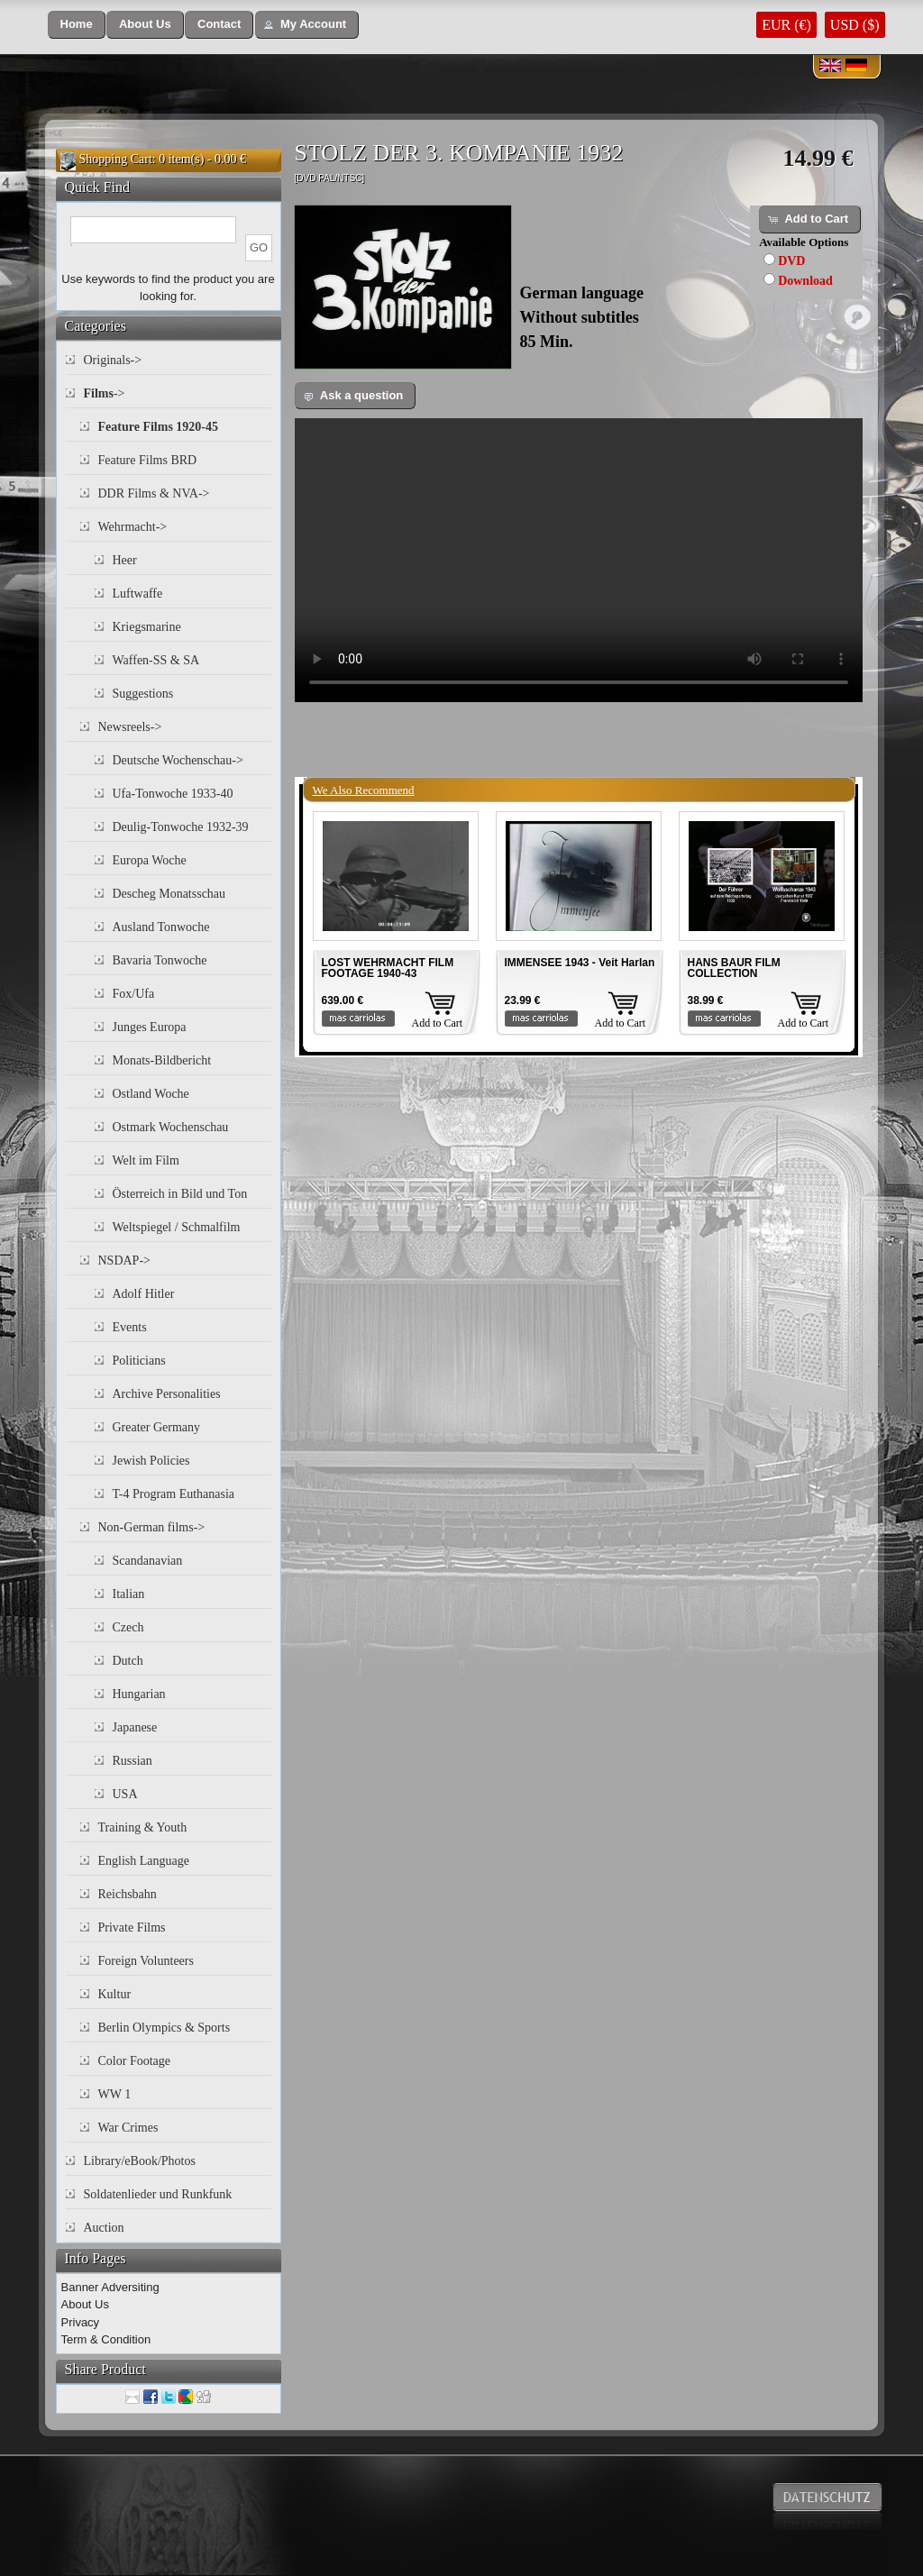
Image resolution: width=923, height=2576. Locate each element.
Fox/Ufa (134, 993)
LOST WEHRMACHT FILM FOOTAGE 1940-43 (388, 968)
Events (130, 1327)
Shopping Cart (115, 159)
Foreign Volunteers (146, 1961)
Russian (132, 1761)
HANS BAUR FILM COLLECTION (734, 968)
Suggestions (143, 693)
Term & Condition (106, 2339)
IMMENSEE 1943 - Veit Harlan (580, 962)
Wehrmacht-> (133, 527)
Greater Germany (157, 1427)
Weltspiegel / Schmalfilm (177, 1227)
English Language (143, 1861)
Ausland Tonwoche (161, 927)
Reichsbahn (127, 1894)
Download (805, 281)
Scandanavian (148, 1560)
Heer (125, 560)
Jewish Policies (151, 1460)
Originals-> (113, 360)
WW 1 (115, 2094)
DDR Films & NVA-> (154, 493)
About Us (85, 2304)
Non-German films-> (152, 1527)
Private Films (132, 1927)
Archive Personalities (167, 1394)
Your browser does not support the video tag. (579, 560)
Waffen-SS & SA (156, 660)
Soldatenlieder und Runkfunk (158, 2194)
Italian (129, 1594)
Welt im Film (146, 1160)
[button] (76, 25)
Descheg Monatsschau (169, 893)
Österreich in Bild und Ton (180, 1194)
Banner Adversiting (110, 2287)
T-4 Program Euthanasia (174, 1494)
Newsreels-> (130, 727)
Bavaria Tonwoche (160, 960)
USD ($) (855, 24)
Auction (104, 2227)
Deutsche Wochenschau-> (178, 760)
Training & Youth (142, 1827)
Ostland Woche (151, 1094)
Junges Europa (150, 1027)
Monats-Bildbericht (162, 1060)
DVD (791, 261)
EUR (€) (786, 24)
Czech (128, 1627)
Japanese (135, 1727)
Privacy (80, 2322)
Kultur (115, 1994)
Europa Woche (150, 860)
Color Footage (134, 2061)
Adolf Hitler (144, 1294)
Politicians (139, 1360)
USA (125, 1794)
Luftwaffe (138, 593)
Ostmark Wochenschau (171, 1127)
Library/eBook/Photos (140, 2161)
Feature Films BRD (147, 460)
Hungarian (139, 1694)
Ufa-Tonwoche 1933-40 (173, 793)
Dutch (128, 1660)
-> (104, 393)
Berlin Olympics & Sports (164, 2027)
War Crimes (128, 2127)
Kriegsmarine (147, 627)
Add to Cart (437, 1023)
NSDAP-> (124, 1260)
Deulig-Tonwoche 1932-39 (181, 827)
